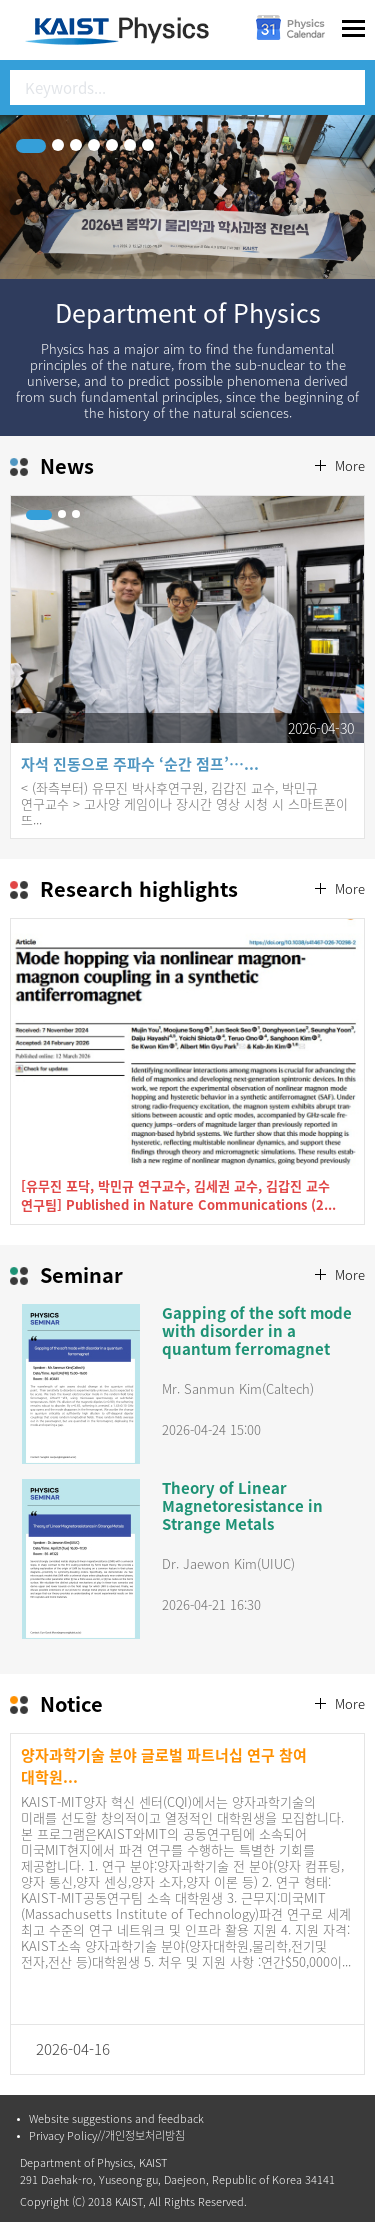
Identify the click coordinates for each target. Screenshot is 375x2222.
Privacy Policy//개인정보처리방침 (107, 2135)
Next (329, 659)
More (350, 465)
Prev (46, 659)
